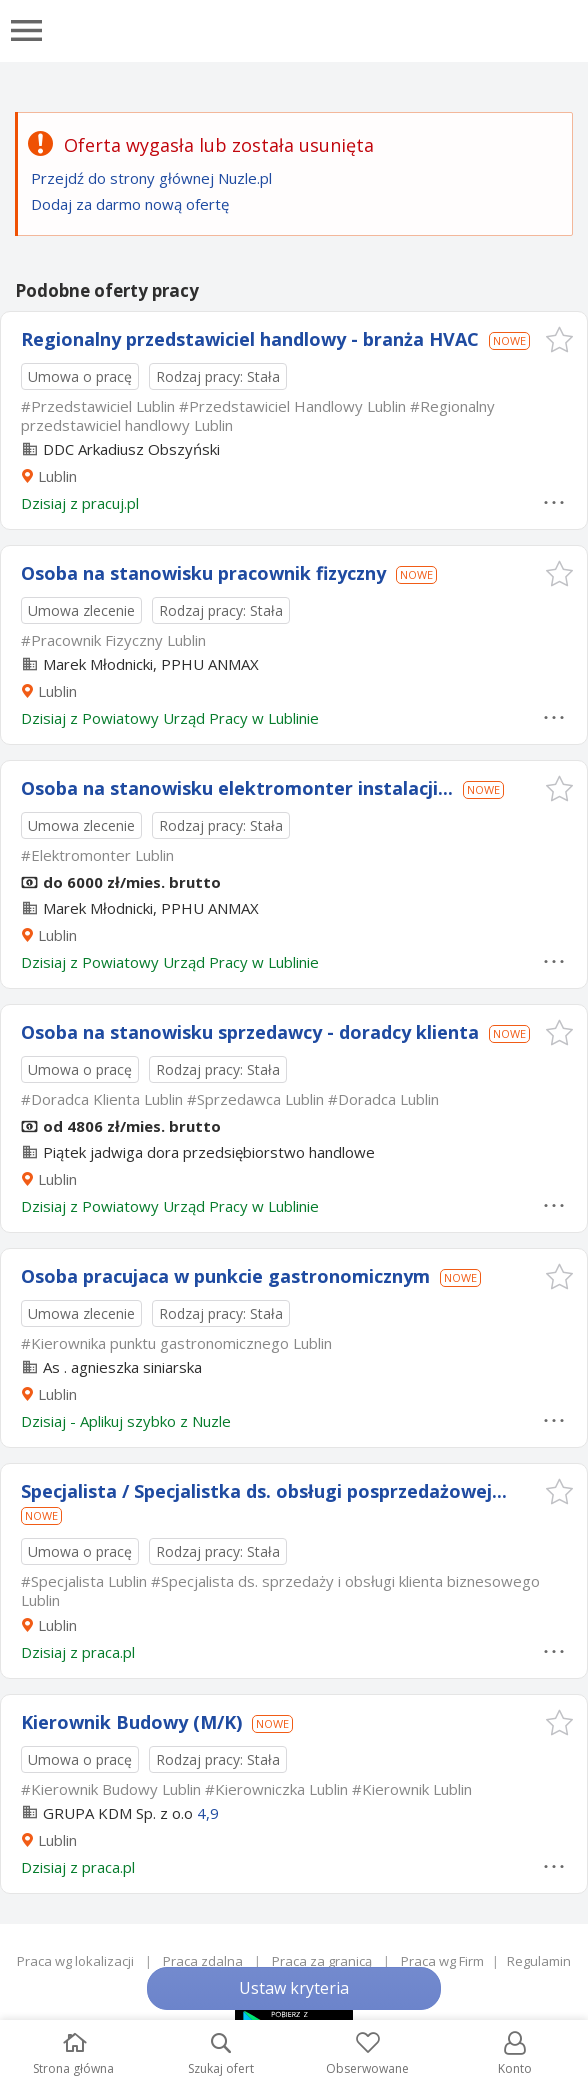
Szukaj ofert (221, 2054)
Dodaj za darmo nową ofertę (130, 204)
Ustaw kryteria (294, 1988)
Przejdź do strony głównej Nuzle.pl (151, 178)
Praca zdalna (203, 1961)
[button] (559, 339)
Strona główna (73, 2054)
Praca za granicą (322, 1961)
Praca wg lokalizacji (75, 1961)
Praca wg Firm (442, 1961)
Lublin (57, 476)
